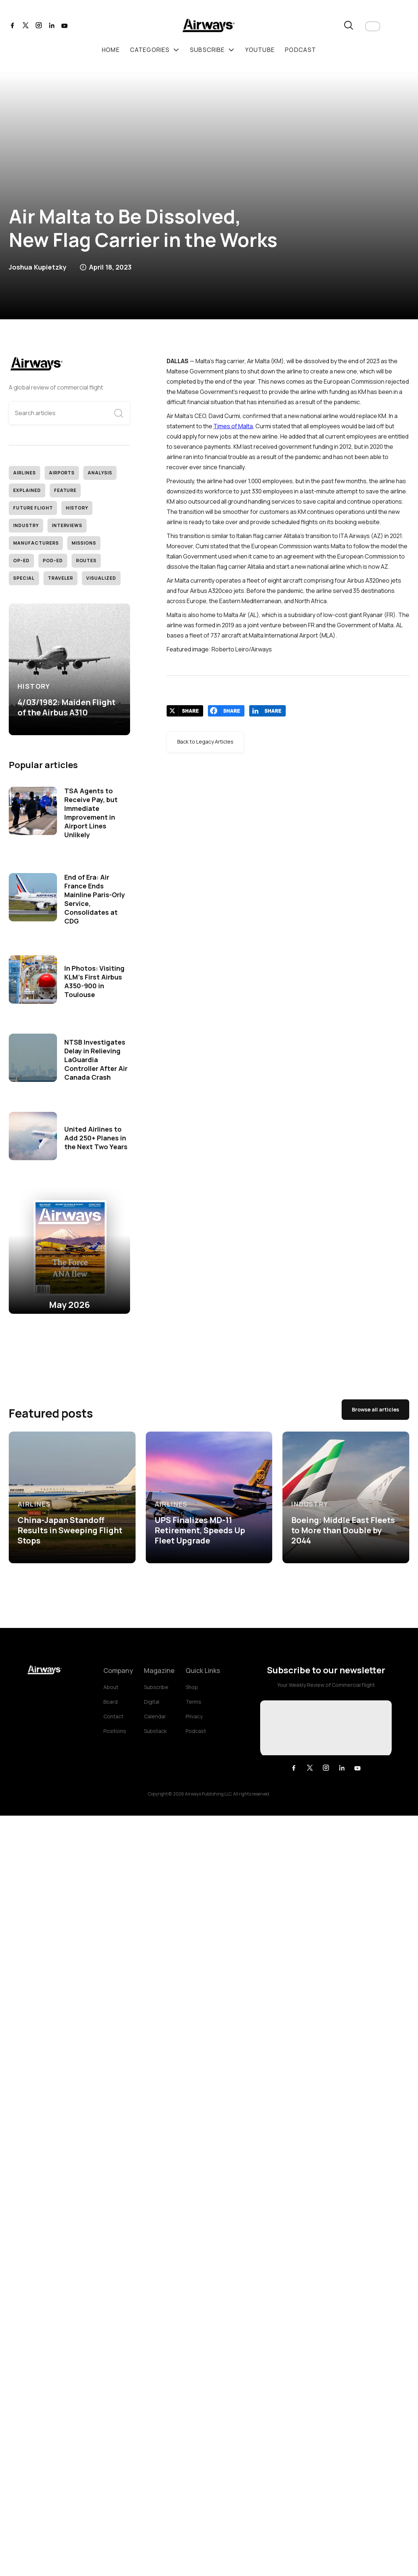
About (110, 1687)
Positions (114, 1730)
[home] (208, 26)
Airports (62, 473)
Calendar (155, 1716)
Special (24, 578)
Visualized (101, 578)
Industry (26, 525)
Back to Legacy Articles (205, 741)
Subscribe (156, 1687)
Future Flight (33, 508)
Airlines (24, 473)
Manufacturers (35, 543)
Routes (86, 560)
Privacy (194, 1716)
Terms (193, 1701)
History (77, 508)
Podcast (196, 1730)
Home (111, 49)
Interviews (67, 525)
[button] (372, 26)
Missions (84, 543)
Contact (113, 1716)
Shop (192, 1687)
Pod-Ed (53, 560)
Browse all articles (375, 1409)
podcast (300, 49)
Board (110, 1701)
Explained (27, 490)
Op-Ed (21, 560)
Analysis (100, 473)
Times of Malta (233, 426)
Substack (155, 1730)
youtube (260, 49)
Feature (65, 490)
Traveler (60, 578)
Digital (151, 1701)
